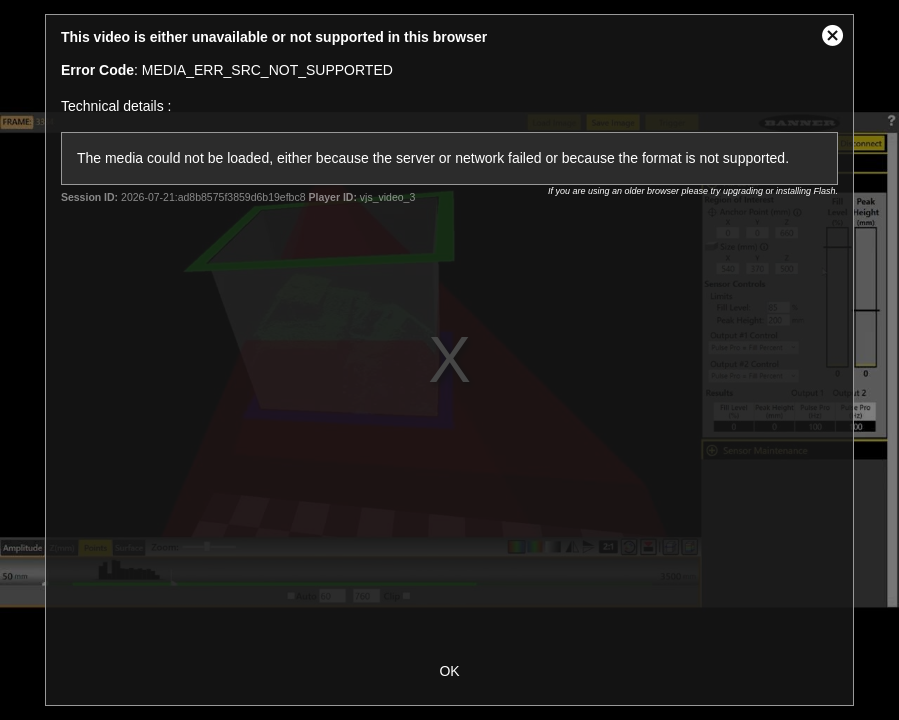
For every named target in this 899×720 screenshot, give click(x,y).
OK (449, 671)
